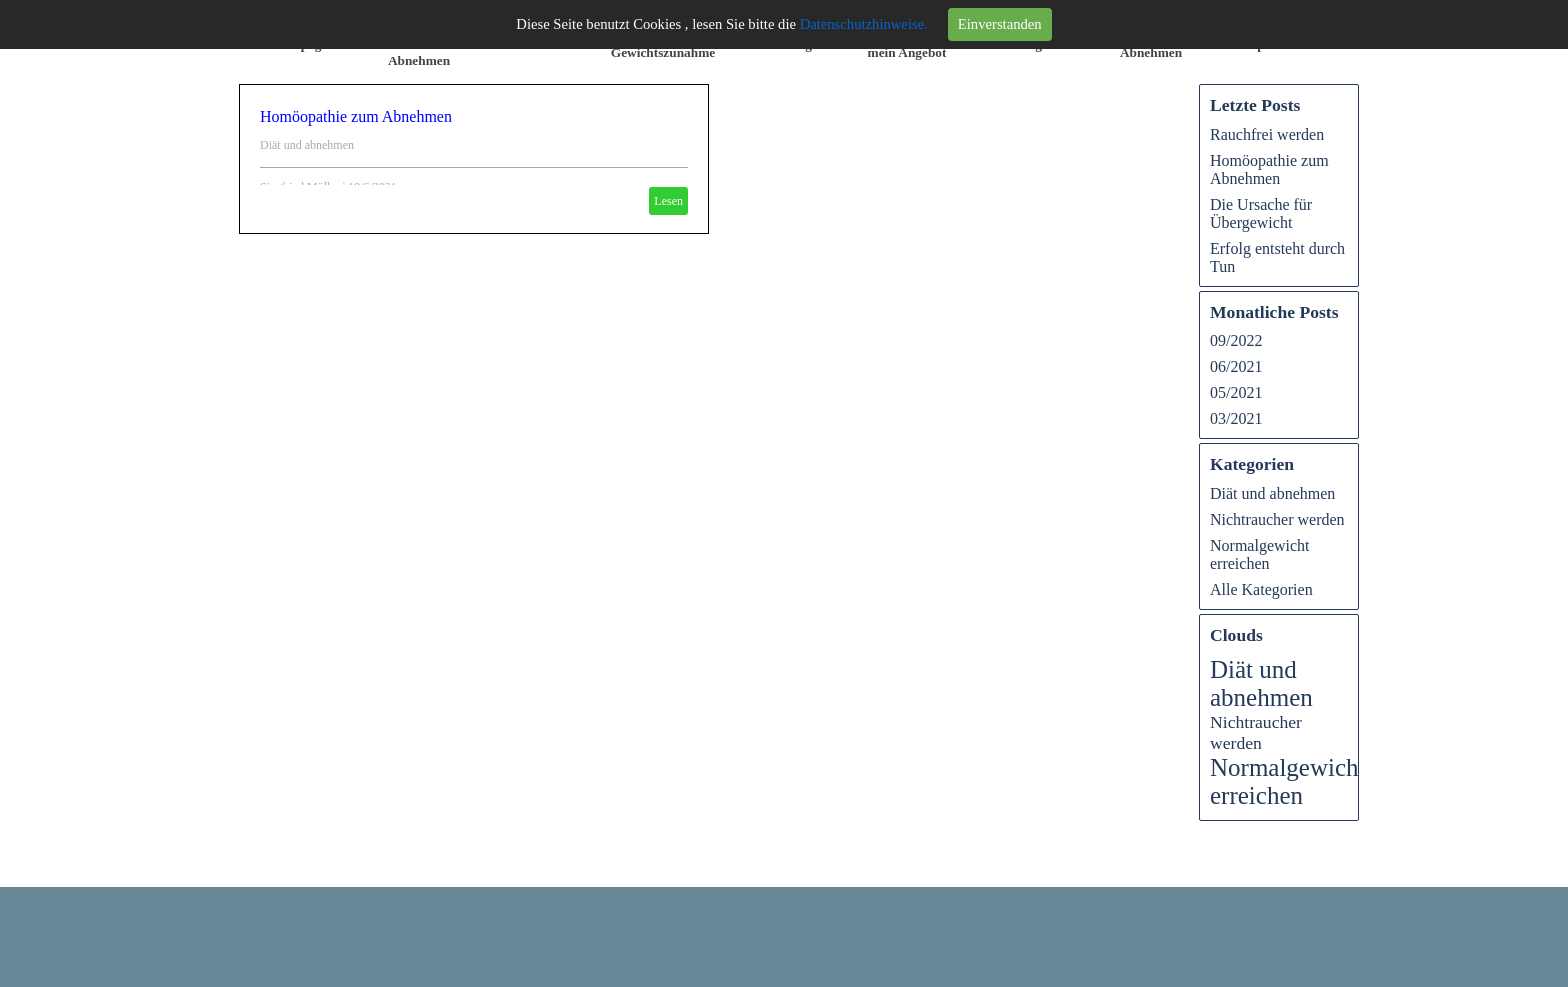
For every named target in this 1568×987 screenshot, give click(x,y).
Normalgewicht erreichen (1260, 554)
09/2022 (1236, 340)
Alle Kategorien (1261, 589)
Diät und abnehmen (307, 145)
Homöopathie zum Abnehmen (356, 116)
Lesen (668, 201)
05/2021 (1236, 392)
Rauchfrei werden (1267, 134)
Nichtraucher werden (1277, 519)
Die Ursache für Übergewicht (1261, 213)
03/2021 (1236, 418)
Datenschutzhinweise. (864, 24)
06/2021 (1236, 366)
